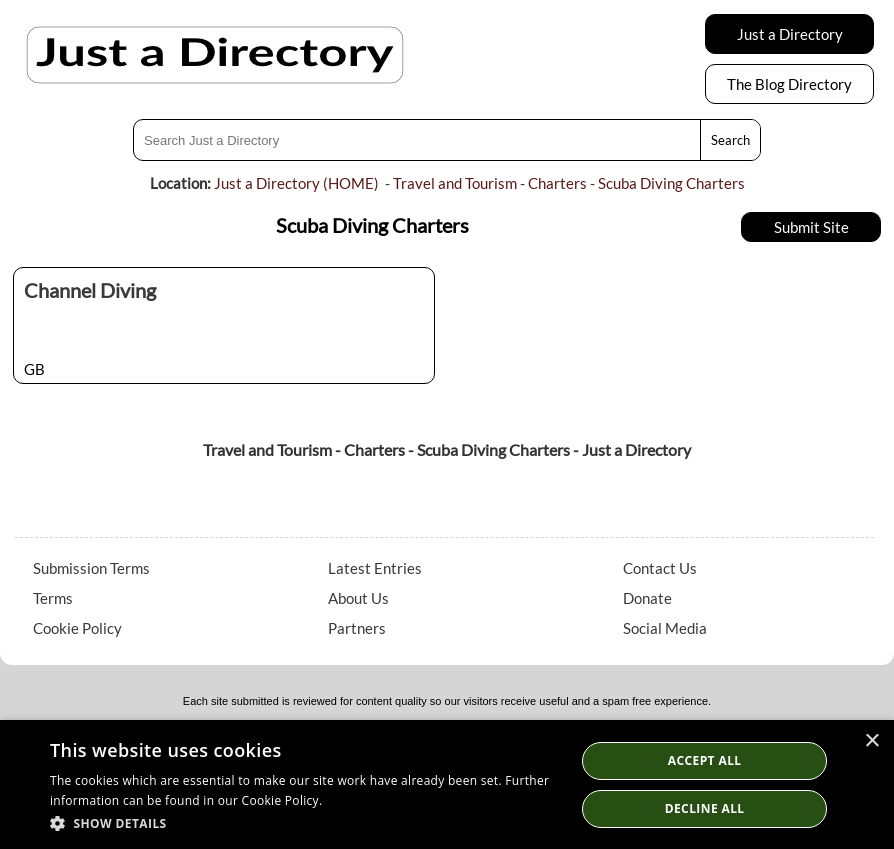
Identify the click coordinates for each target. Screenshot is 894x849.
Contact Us (660, 568)
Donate (647, 598)
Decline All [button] (705, 808)
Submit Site (811, 227)
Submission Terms (91, 568)
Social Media (665, 628)
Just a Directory (790, 34)
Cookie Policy (77, 628)
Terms (53, 598)
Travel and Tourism (455, 183)
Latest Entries (375, 568)
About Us (358, 598)
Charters (557, 183)
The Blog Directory (789, 84)
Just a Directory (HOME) (296, 183)
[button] (305, 822)
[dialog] (447, 784)
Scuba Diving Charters (671, 183)
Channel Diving (90, 290)
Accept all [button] (705, 760)
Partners (357, 628)
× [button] (871, 741)
